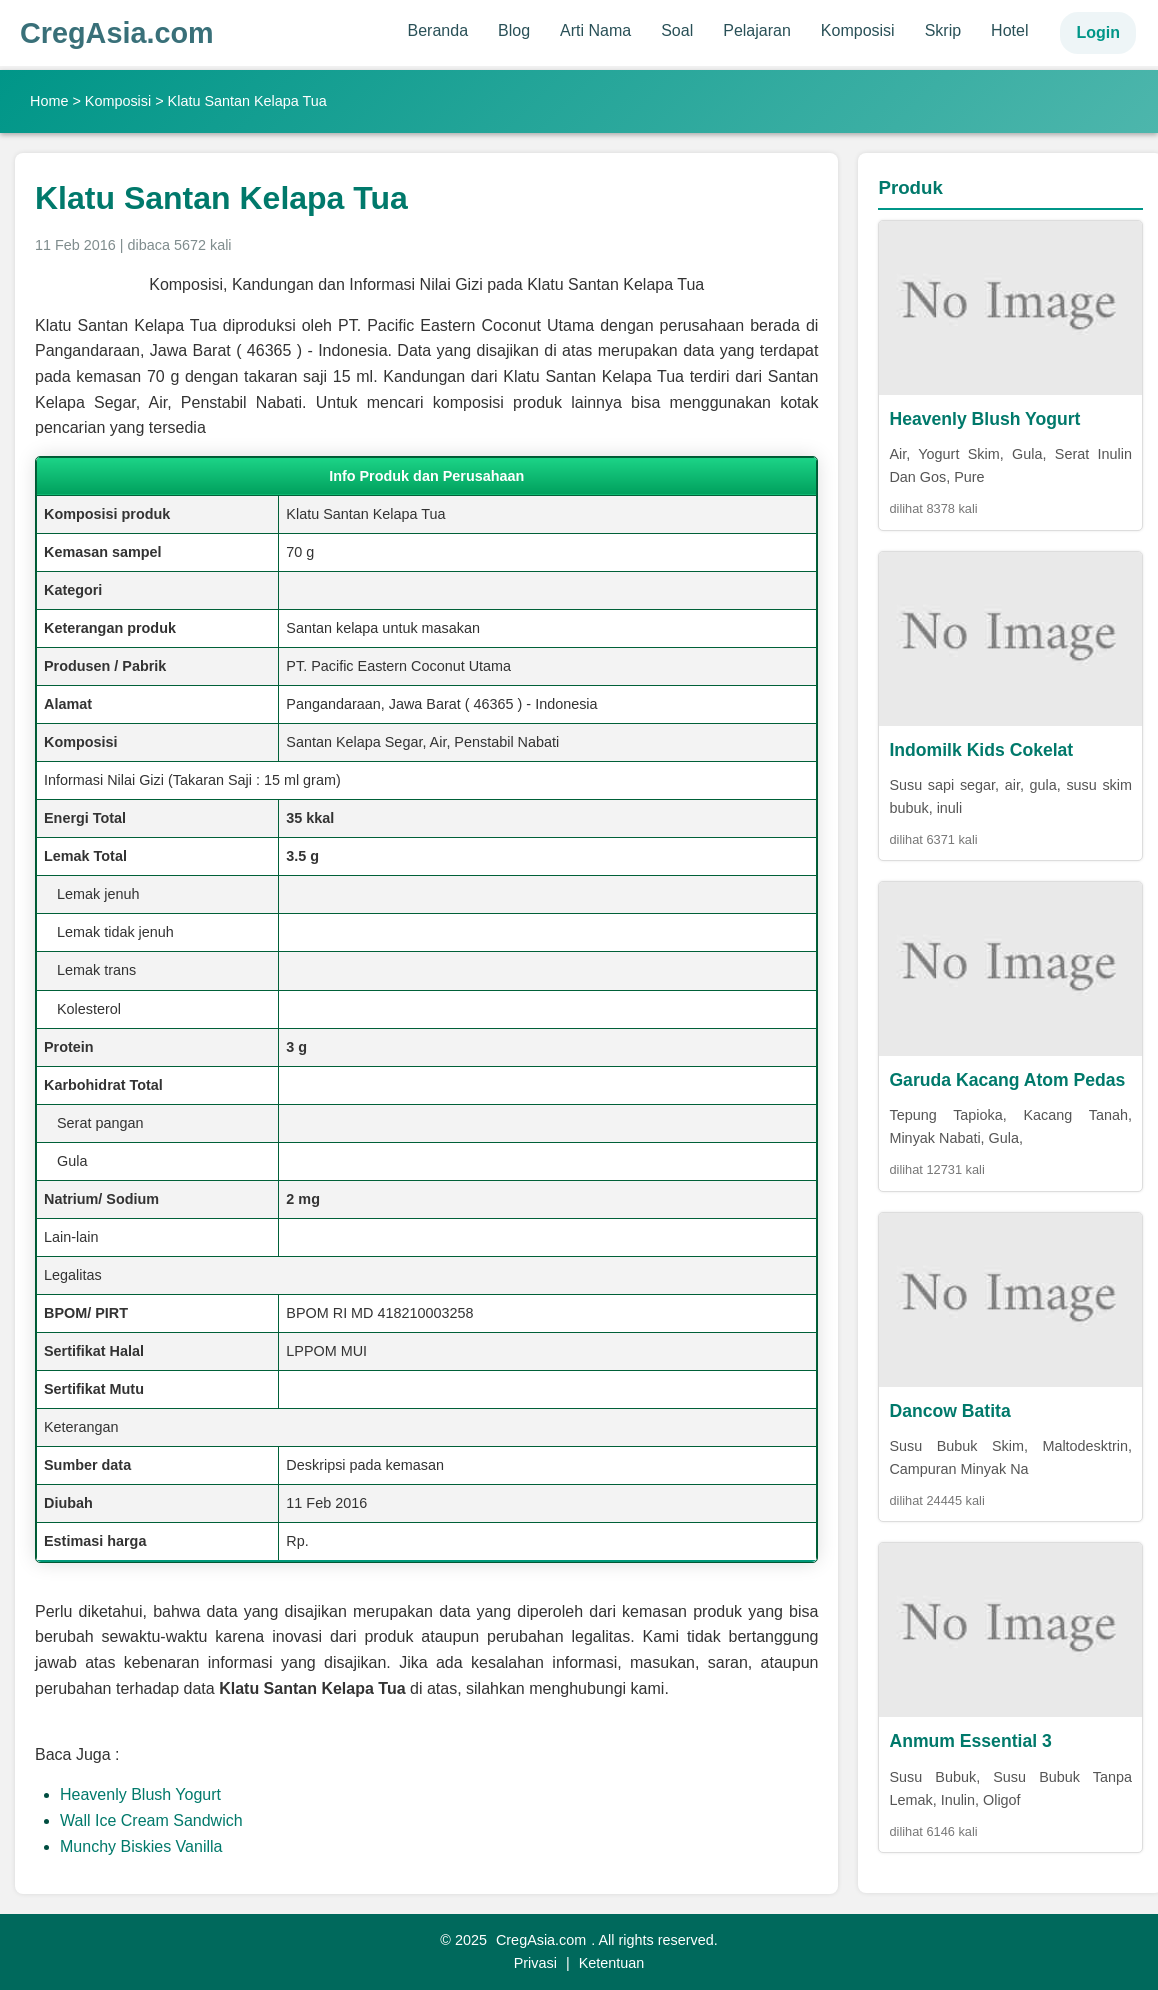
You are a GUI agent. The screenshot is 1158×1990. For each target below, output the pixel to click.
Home (49, 101)
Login (1098, 32)
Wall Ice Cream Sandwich (151, 1820)
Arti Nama (595, 30)
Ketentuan (612, 1963)
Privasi (535, 1963)
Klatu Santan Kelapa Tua (221, 198)
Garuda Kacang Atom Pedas (1007, 1080)
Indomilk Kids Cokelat (981, 750)
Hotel (1009, 30)
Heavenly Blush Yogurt (140, 1794)
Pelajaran (757, 30)
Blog (514, 30)
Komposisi (858, 30)
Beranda (438, 30)
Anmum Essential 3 (970, 1741)
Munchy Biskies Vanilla (141, 1846)
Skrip (943, 30)
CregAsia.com (117, 33)
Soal (677, 30)
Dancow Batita (949, 1411)
